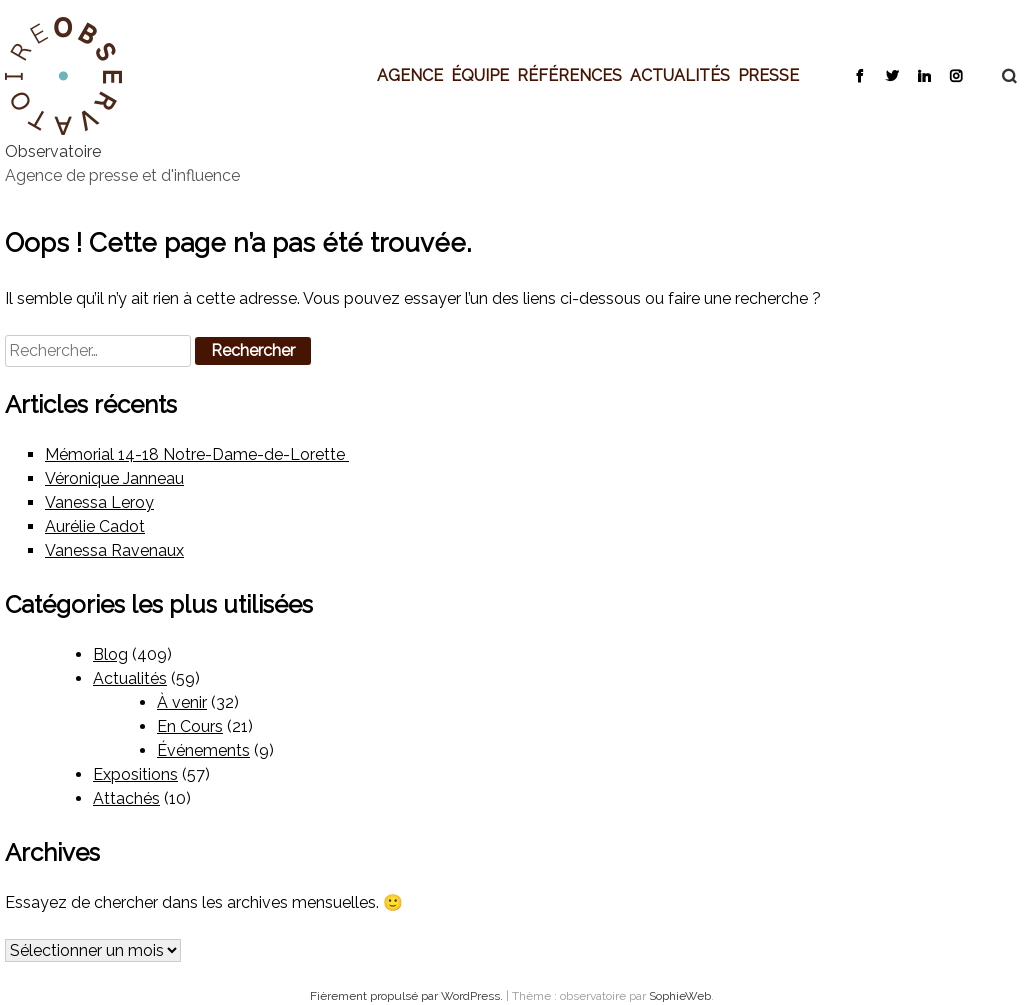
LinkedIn (923, 75)
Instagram (955, 75)
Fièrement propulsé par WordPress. (408, 996)
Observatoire (53, 151)
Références (569, 75)
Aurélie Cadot (95, 526)
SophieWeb (680, 996)
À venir (182, 702)
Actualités (680, 75)
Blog (110, 654)
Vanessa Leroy (99, 502)
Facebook (859, 75)
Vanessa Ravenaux (114, 550)
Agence (410, 75)
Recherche (999, 76)
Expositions (135, 774)
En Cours (190, 726)
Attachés (126, 798)
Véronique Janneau (114, 478)
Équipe (480, 75)
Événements (203, 750)
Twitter (891, 75)
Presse (768, 75)
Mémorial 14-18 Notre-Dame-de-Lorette (197, 454)
